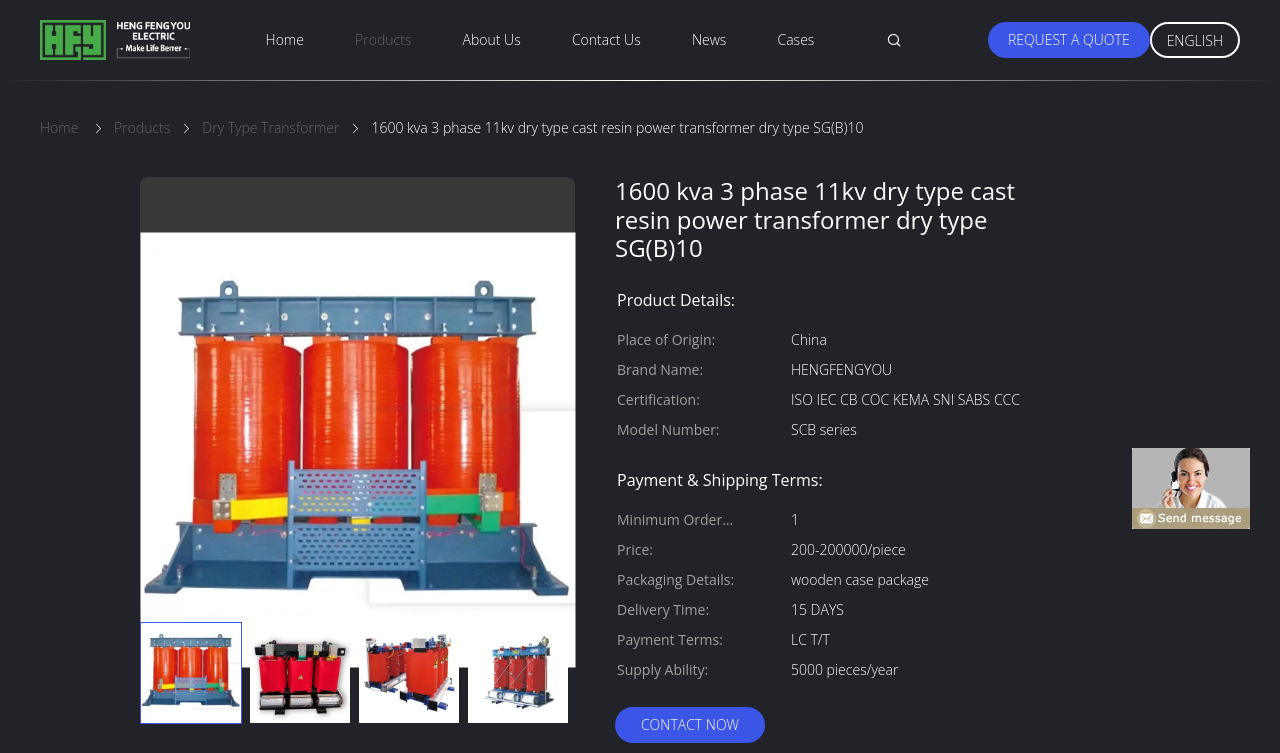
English (1195, 40)
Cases (796, 39)
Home (285, 39)
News (709, 39)
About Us (492, 39)
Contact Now (690, 724)
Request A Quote (1069, 39)
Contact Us (606, 39)
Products (383, 39)
